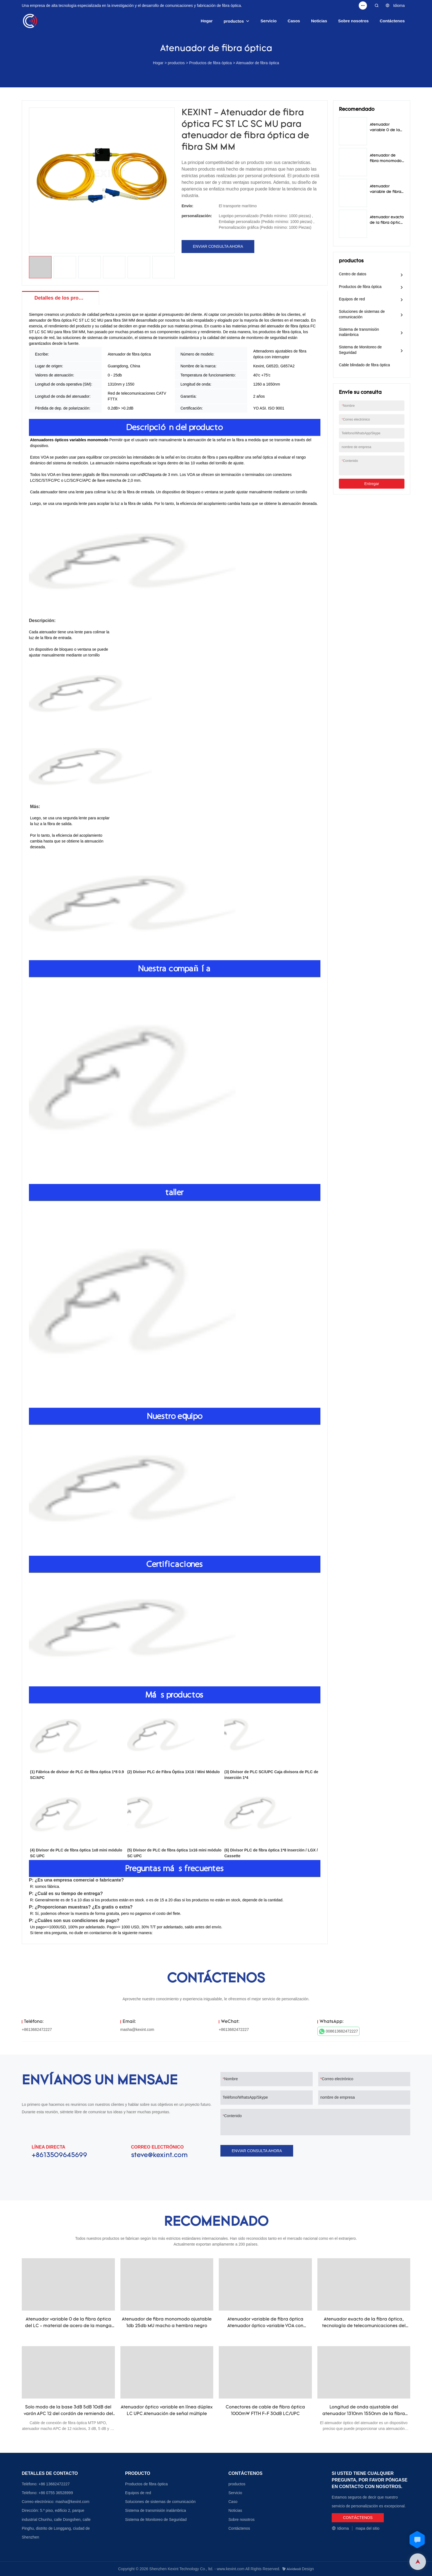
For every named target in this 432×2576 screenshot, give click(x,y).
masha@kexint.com (137, 2029)
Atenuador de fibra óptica (257, 63)
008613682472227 (338, 2031)
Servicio (269, 20)
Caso (232, 2501)
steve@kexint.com (159, 2155)
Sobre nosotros (353, 20)
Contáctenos (392, 20)
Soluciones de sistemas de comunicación (362, 314)
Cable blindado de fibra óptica (364, 365)
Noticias (319, 20)
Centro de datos (352, 274)
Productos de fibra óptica (210, 63)
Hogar (206, 20)
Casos (294, 20)
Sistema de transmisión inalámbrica (359, 332)
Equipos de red (352, 299)
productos (234, 21)
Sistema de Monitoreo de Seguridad (360, 350)
